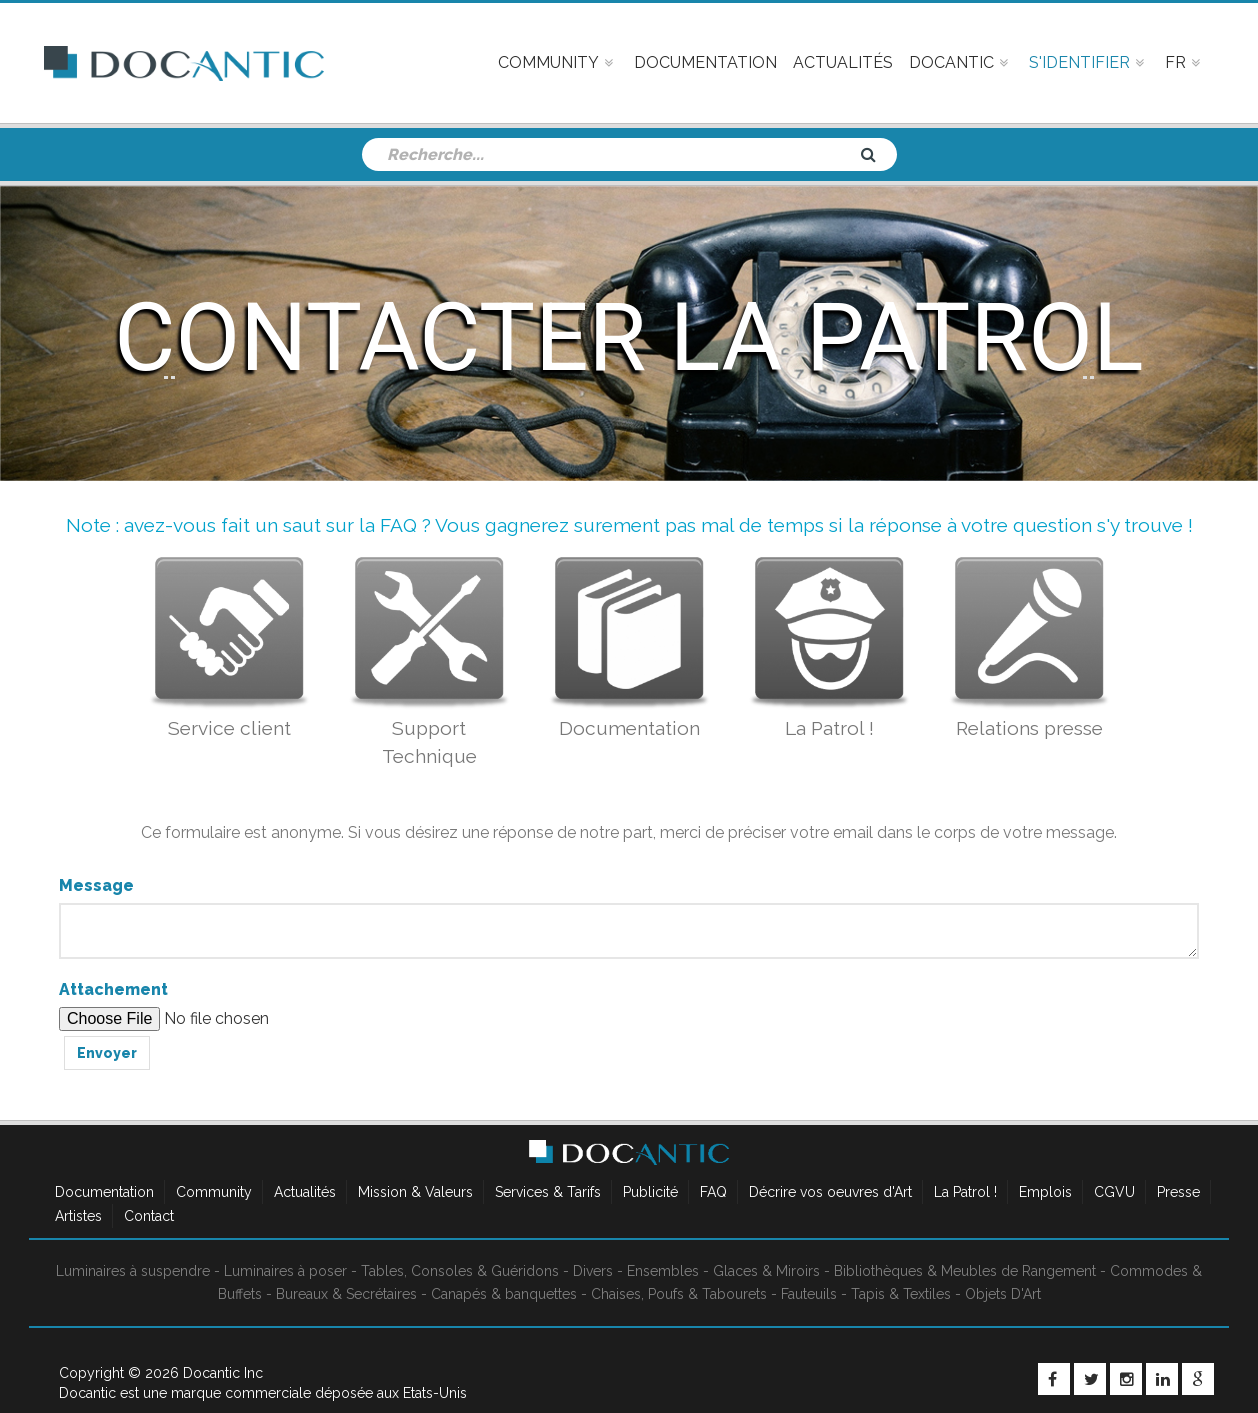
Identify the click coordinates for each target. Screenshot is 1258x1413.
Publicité (650, 1192)
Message (96, 885)
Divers (593, 1271)
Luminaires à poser (285, 1271)
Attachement (113, 989)
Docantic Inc (223, 1373)
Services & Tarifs (548, 1192)
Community (214, 1192)
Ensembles (663, 1271)
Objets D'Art (1003, 1294)
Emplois (1045, 1192)
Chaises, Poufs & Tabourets (679, 1294)
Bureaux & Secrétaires (346, 1294)
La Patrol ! (965, 1192)
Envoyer (107, 1053)
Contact (149, 1216)
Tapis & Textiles (901, 1294)
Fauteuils (809, 1294)
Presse (1178, 1192)
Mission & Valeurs (415, 1192)
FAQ (713, 1192)
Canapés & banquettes (504, 1294)
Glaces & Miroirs (766, 1271)
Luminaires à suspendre (133, 1271)
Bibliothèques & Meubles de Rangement (965, 1271)
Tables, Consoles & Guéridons (460, 1271)
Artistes (78, 1216)
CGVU (1114, 1192)
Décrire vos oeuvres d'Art (830, 1192)
